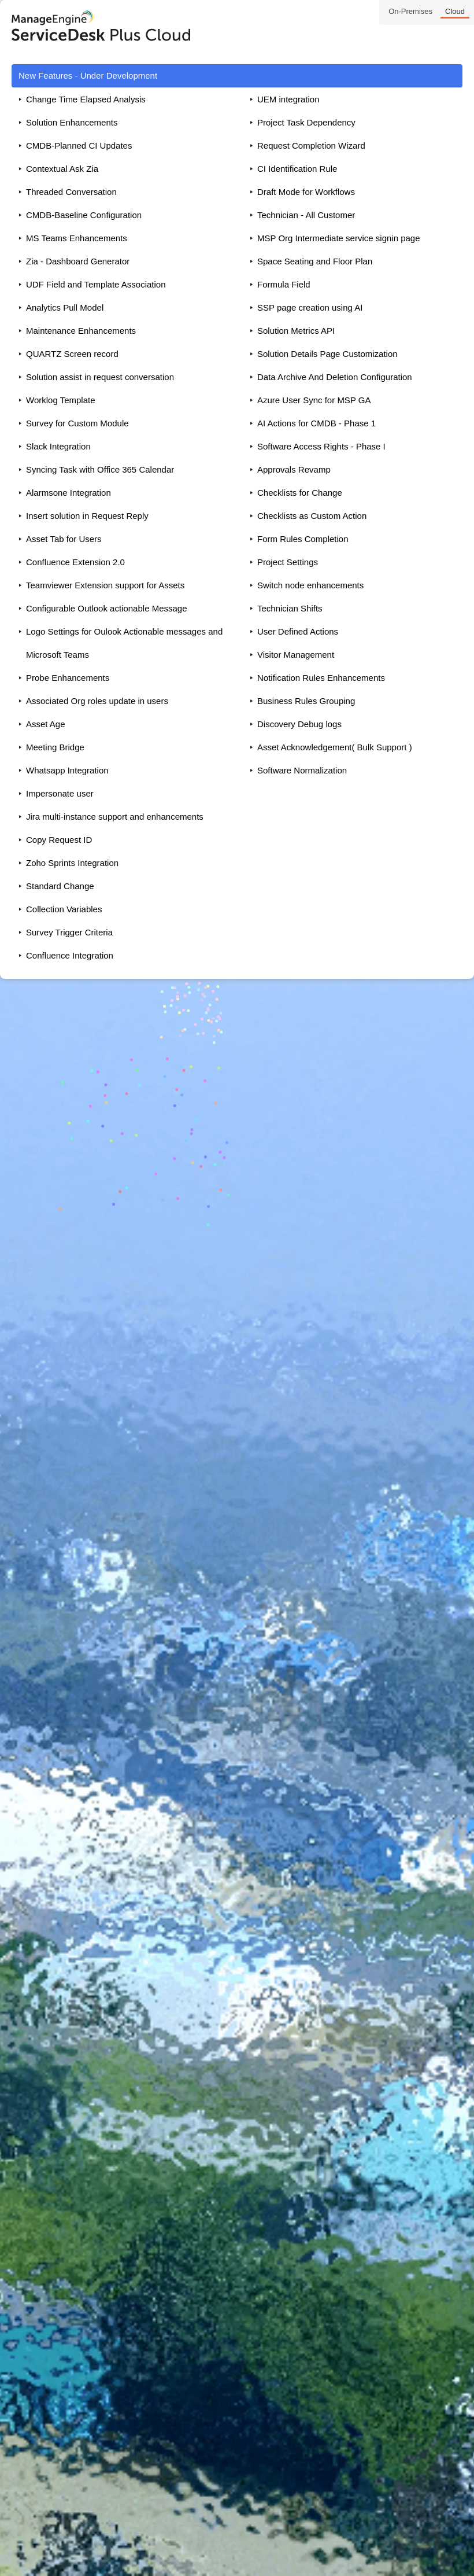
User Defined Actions (297, 631)
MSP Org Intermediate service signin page (338, 238)
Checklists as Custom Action (311, 516)
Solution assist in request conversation (100, 377)
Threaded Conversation (71, 192)
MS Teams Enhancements (76, 238)
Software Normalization (302, 770)
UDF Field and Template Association (96, 284)
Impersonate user (60, 793)
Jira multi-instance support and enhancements (114, 816)
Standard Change (60, 886)
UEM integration (288, 99)
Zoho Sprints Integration (72, 863)
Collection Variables (64, 909)
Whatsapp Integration (67, 770)
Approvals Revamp (294, 469)
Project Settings (287, 562)
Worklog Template (60, 400)
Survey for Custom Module (77, 423)
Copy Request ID (59, 840)
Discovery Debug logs (299, 724)
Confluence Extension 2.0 (75, 562)
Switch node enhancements (310, 585)
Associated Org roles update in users (97, 701)
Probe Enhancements (67, 678)
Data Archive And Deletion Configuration (334, 377)
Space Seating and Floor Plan (314, 261)
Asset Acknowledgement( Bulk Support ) (334, 747)
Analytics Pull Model (64, 307)
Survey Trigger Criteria (69, 932)
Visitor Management (295, 654)
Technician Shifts (290, 608)
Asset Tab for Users (64, 539)
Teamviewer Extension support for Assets (105, 585)
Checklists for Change (299, 492)
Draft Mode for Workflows (306, 192)
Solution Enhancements (71, 122)
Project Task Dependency (306, 122)
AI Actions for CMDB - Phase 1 (316, 423)
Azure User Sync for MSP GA (314, 400)
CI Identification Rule (297, 169)
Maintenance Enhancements (81, 331)
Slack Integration (58, 446)
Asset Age (45, 724)
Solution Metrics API (296, 331)
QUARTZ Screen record (72, 354)
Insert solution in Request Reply (87, 516)
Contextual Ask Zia (62, 169)
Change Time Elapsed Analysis (86, 99)
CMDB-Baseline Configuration (84, 215)
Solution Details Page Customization (327, 354)
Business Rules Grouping (306, 701)
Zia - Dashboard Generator (77, 261)
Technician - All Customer (306, 215)
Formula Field (283, 284)
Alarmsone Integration (68, 492)
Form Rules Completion (303, 539)
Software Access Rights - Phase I (321, 446)
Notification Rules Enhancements (321, 678)
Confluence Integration (69, 955)
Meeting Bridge (55, 747)
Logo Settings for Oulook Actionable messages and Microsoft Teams (124, 643)
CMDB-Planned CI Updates (79, 145)
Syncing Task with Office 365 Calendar (100, 469)
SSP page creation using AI (309, 307)
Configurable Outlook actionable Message (106, 608)
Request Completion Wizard (311, 145)
